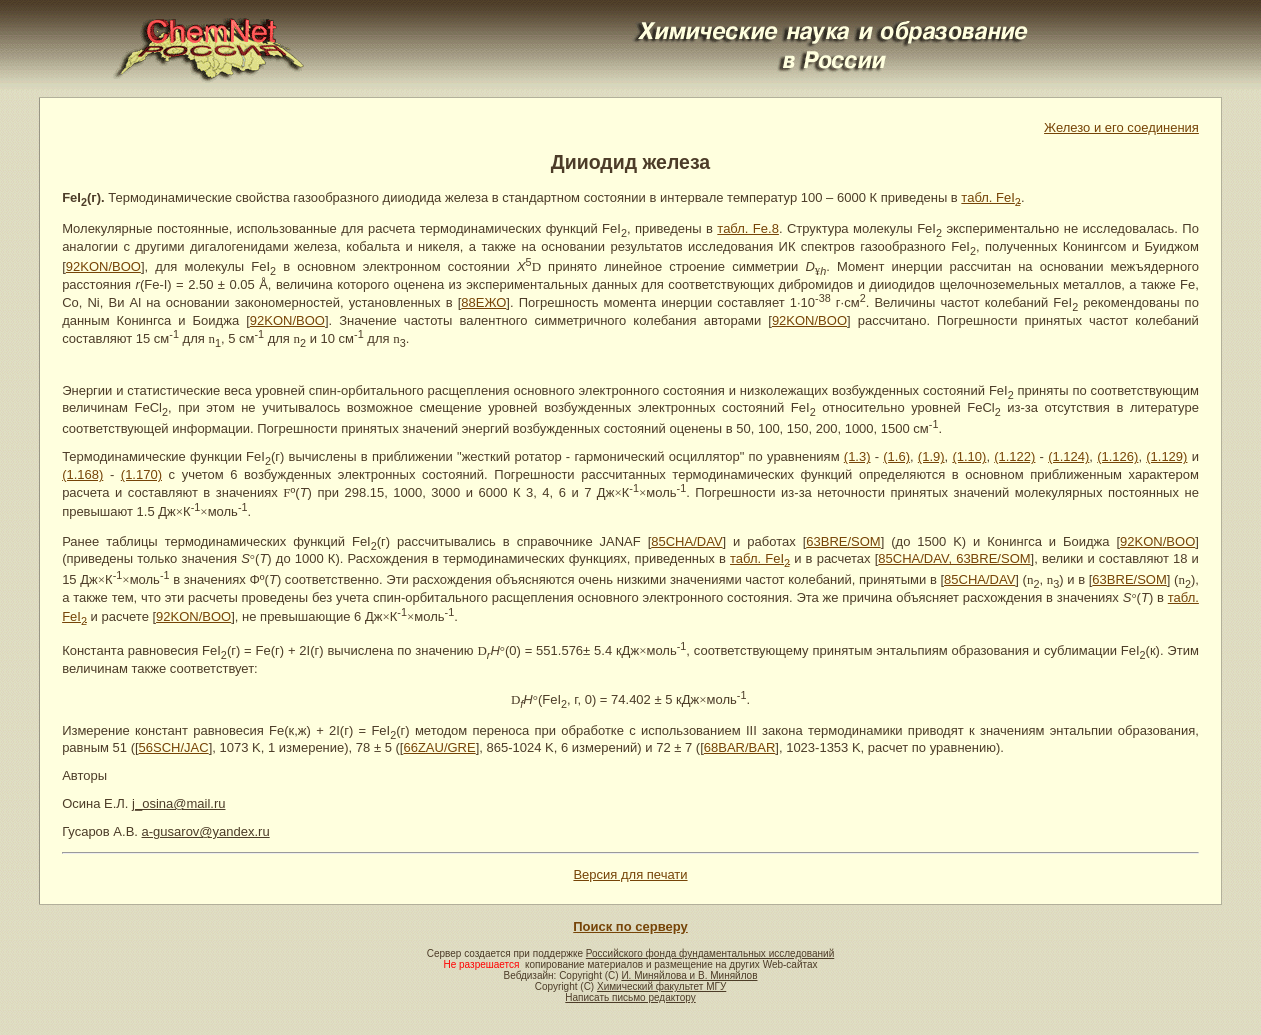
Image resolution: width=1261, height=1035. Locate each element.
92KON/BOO (103, 266)
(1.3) (857, 456)
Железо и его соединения (1121, 127)
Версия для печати (630, 874)
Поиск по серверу (630, 926)
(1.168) (82, 474)
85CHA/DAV (686, 541)
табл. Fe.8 (748, 228)
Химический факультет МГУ (661, 986)
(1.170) (141, 474)
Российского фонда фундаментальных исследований (710, 953)
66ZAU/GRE (439, 747)
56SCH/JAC (174, 747)
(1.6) (896, 456)
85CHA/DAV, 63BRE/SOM (954, 558)
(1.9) (931, 456)
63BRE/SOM (843, 541)
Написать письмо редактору (630, 997)
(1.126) (1117, 456)
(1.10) (969, 456)
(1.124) (1068, 456)
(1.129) (1166, 456)
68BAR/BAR (740, 747)
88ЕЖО (483, 302)
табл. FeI (991, 197)
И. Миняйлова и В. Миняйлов (689, 975)
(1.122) (1014, 456)
